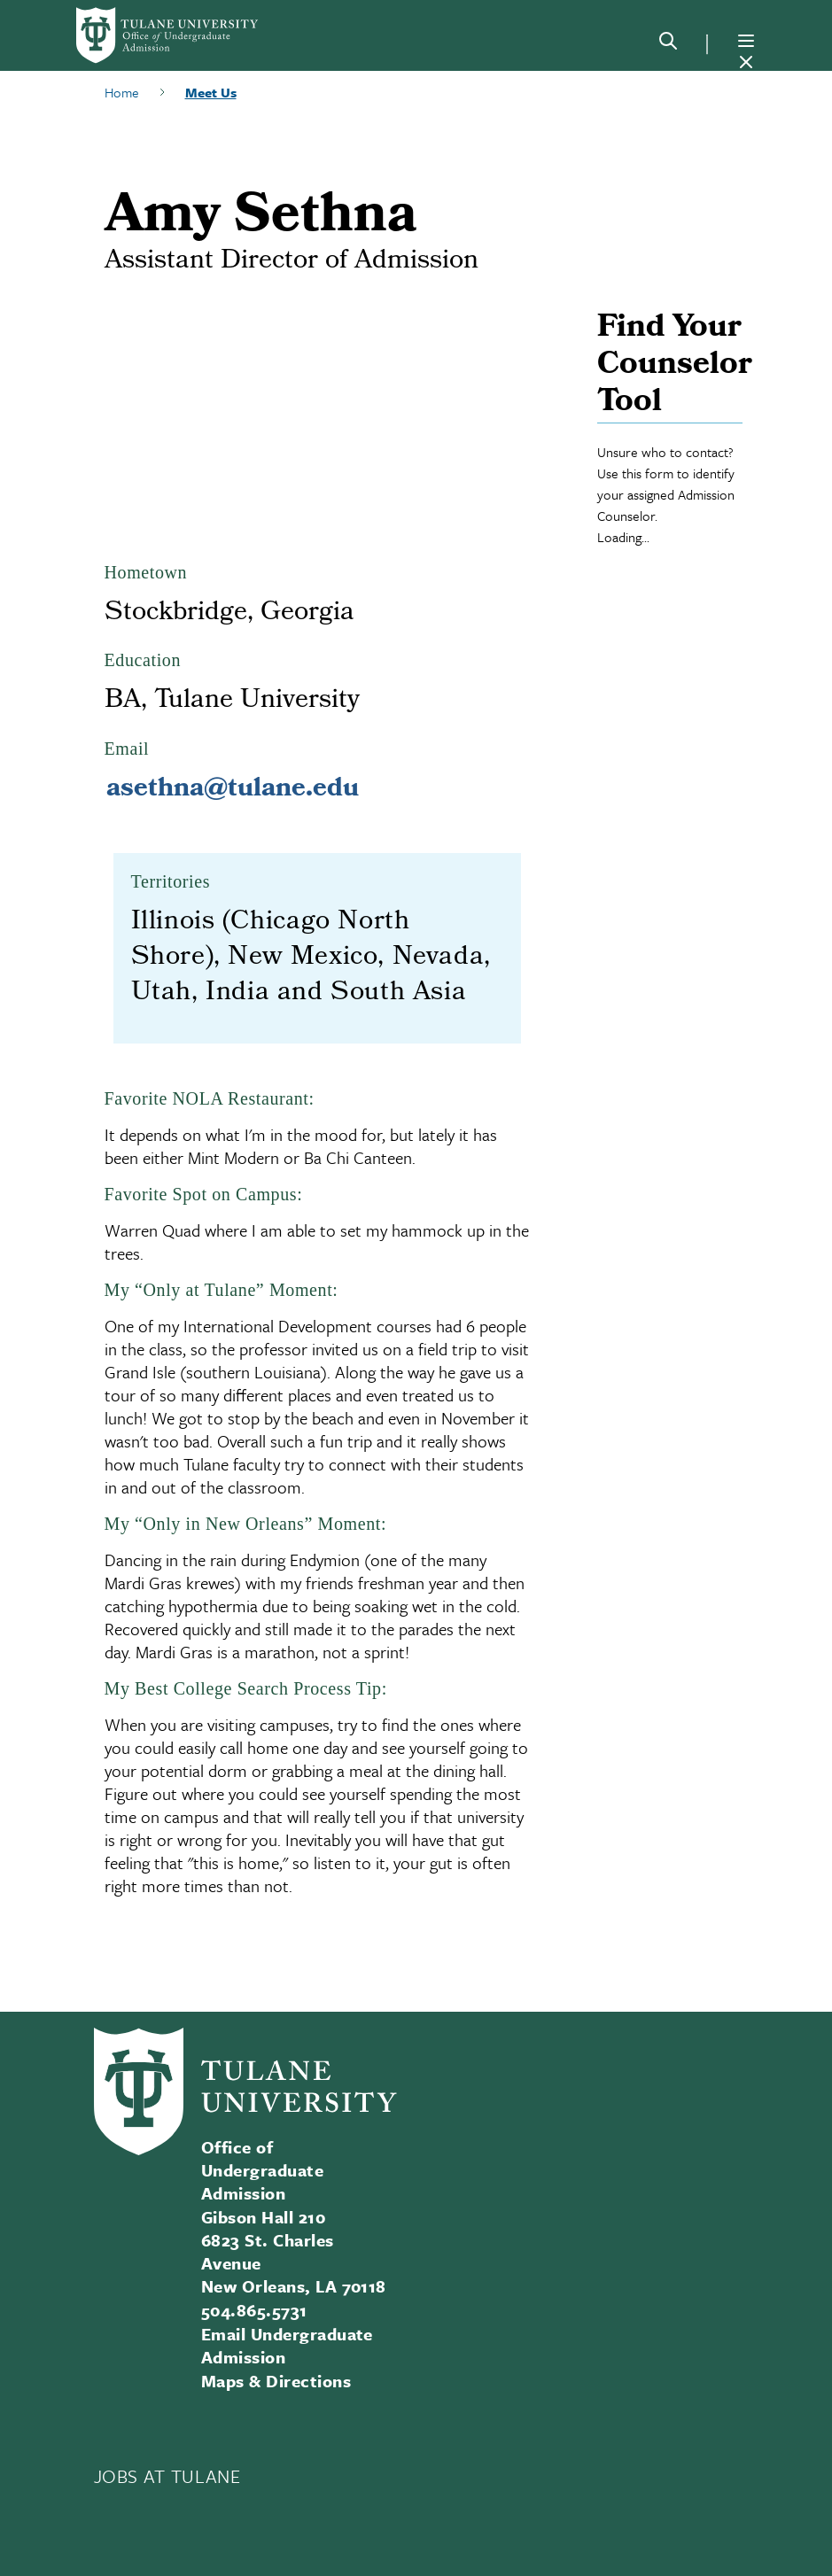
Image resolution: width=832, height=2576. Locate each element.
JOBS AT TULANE (167, 2476)
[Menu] (746, 40)
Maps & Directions (276, 2381)
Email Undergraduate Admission (287, 2345)
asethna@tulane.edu (232, 790)
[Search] (668, 44)
